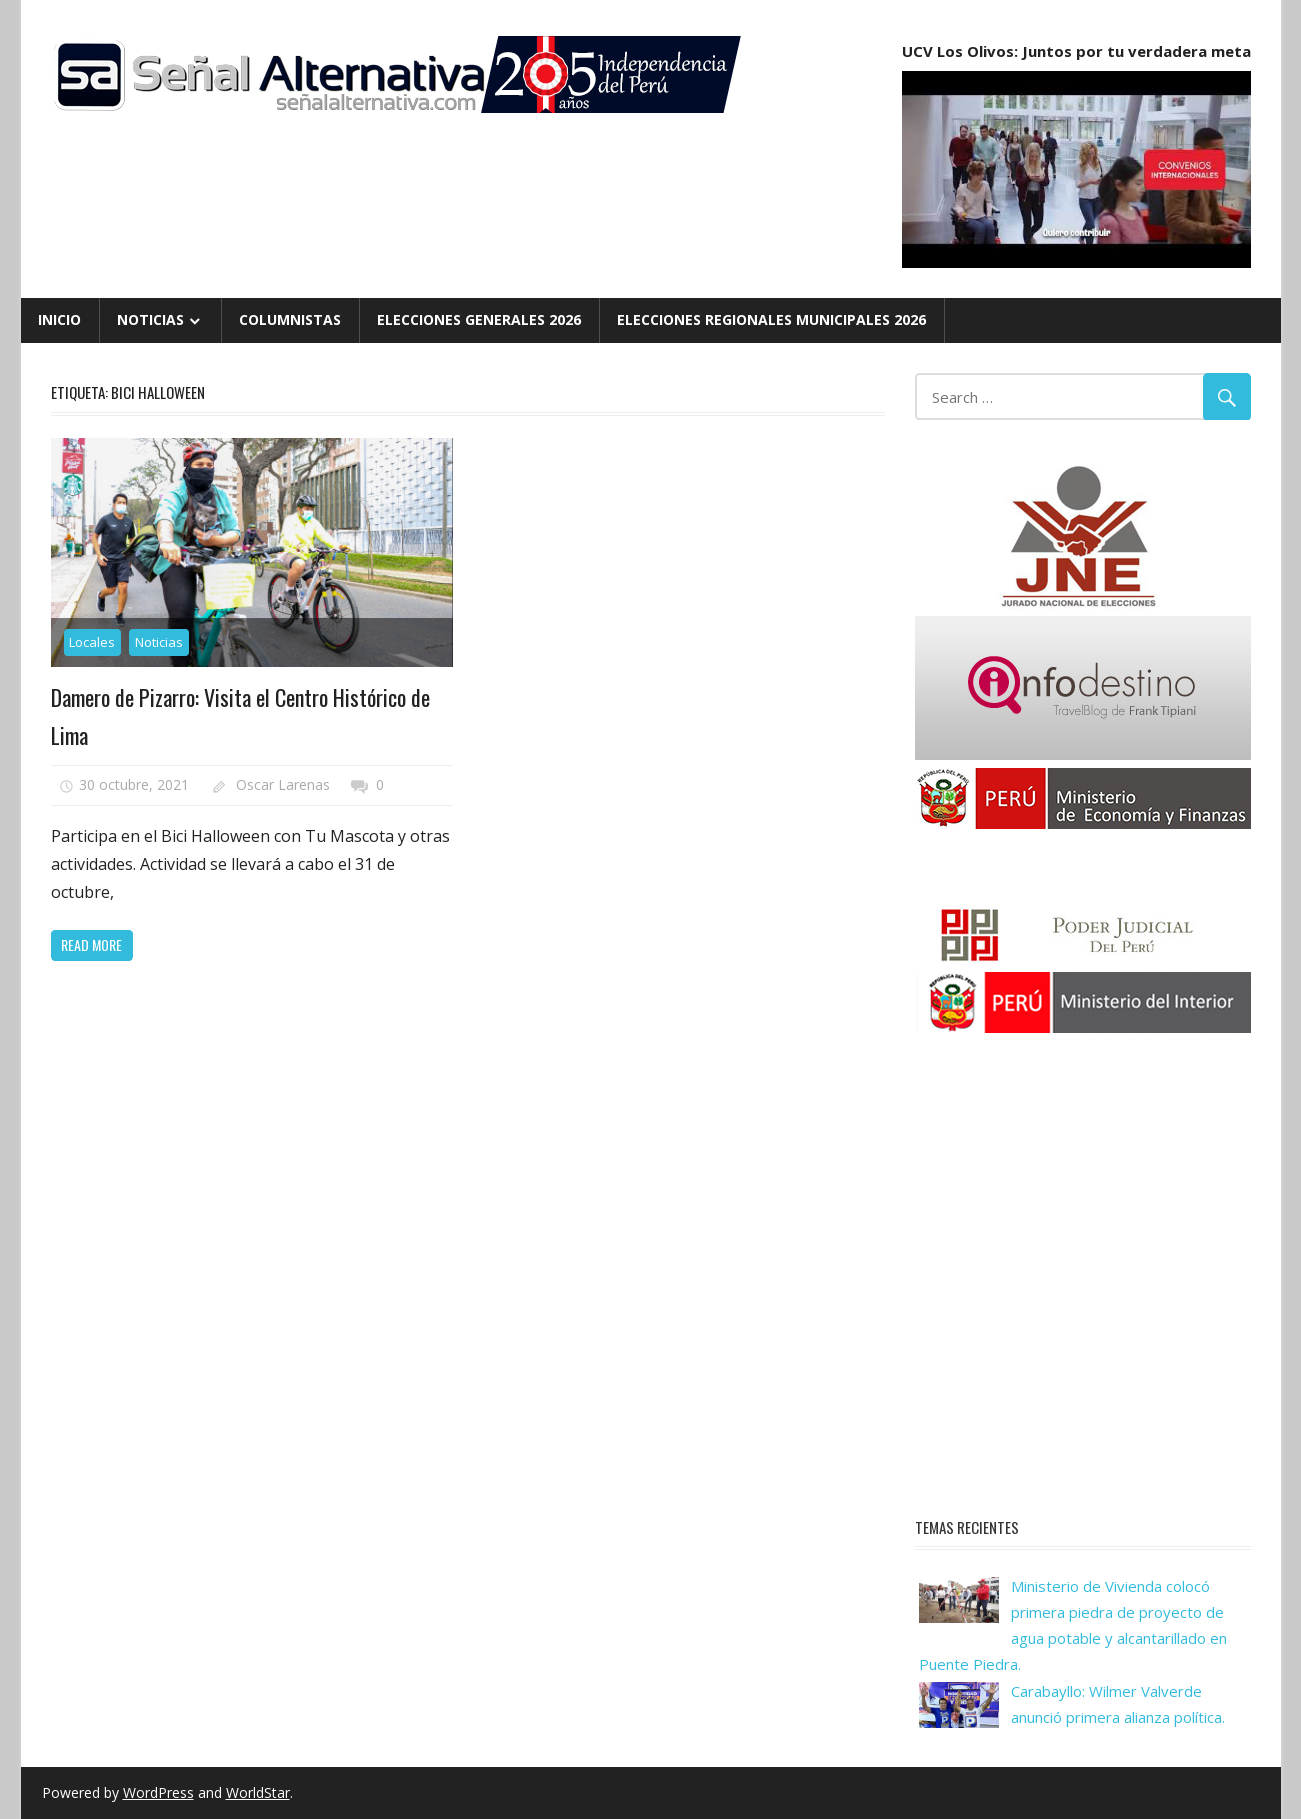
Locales (92, 642)
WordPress (158, 1792)
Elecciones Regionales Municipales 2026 (771, 319)
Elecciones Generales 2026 (479, 319)
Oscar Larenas (283, 784)
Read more (91, 944)
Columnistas (290, 319)
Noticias (150, 319)
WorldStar (258, 1792)
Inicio (59, 319)
